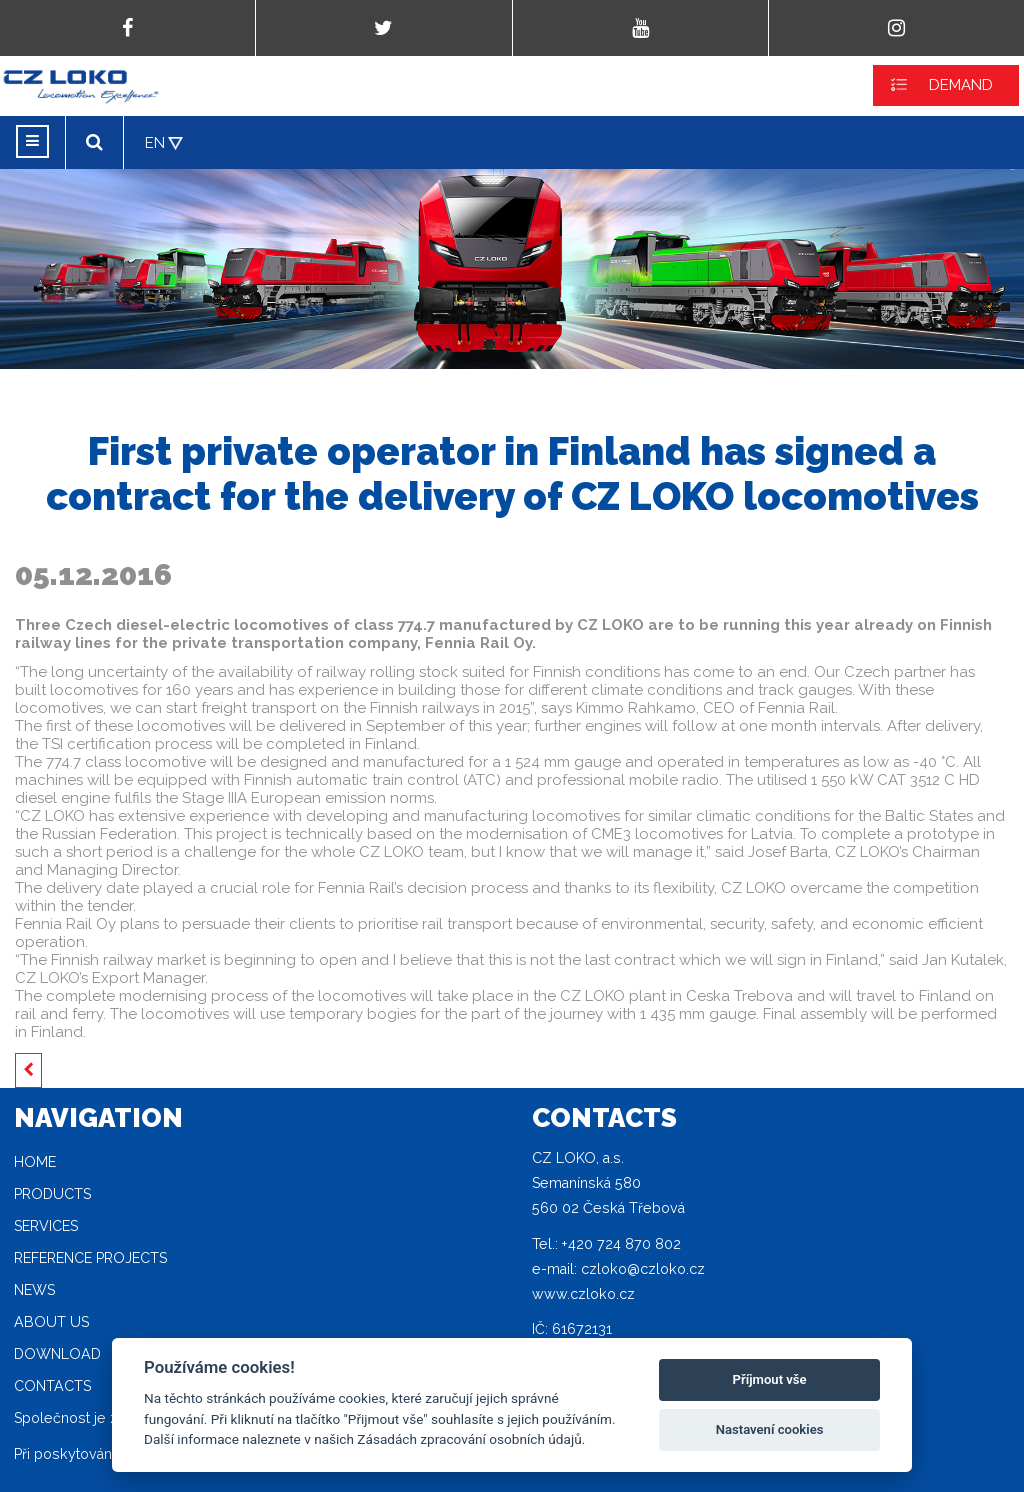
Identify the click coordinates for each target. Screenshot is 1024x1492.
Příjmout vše (770, 1379)
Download (57, 1354)
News (34, 1290)
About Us (51, 1322)
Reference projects (90, 1258)
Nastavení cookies (770, 1429)
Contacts (52, 1386)
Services (46, 1226)
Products (52, 1194)
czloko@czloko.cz (643, 1269)
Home (35, 1162)
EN (155, 143)
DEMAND (961, 85)
